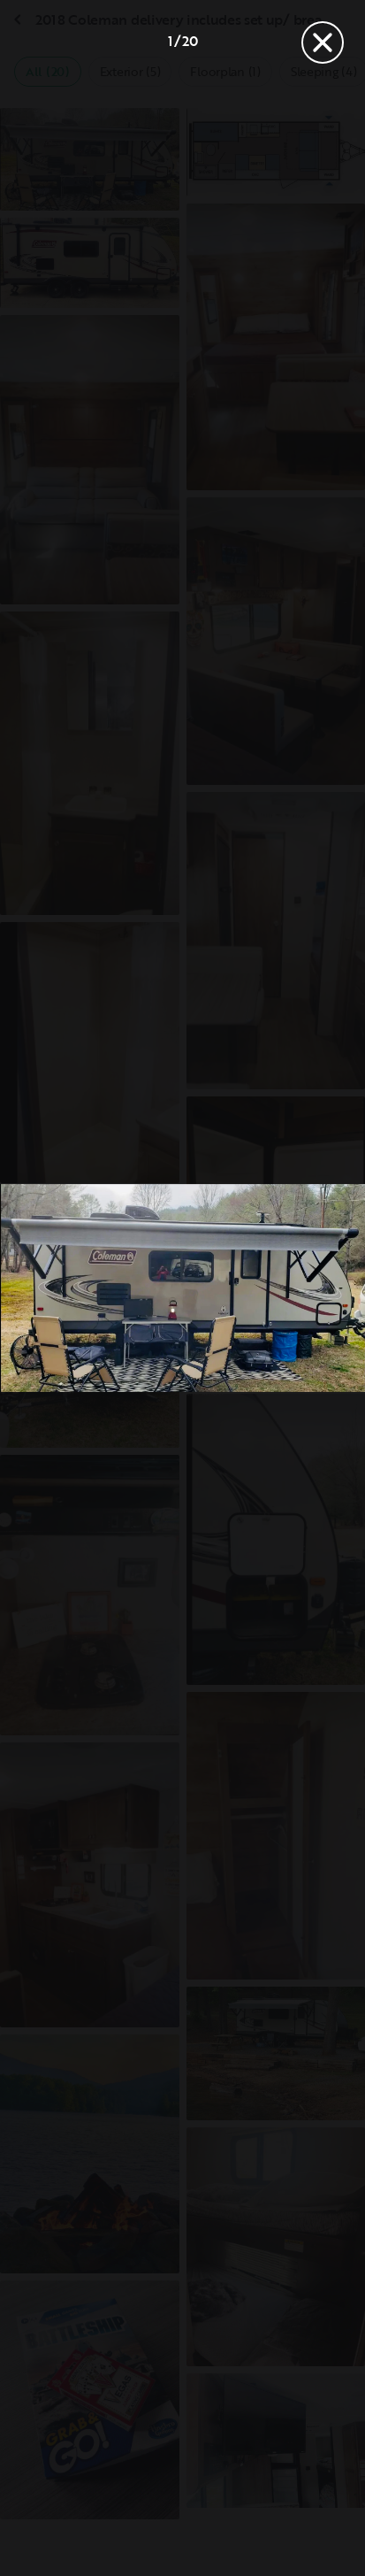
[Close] (322, 42)
